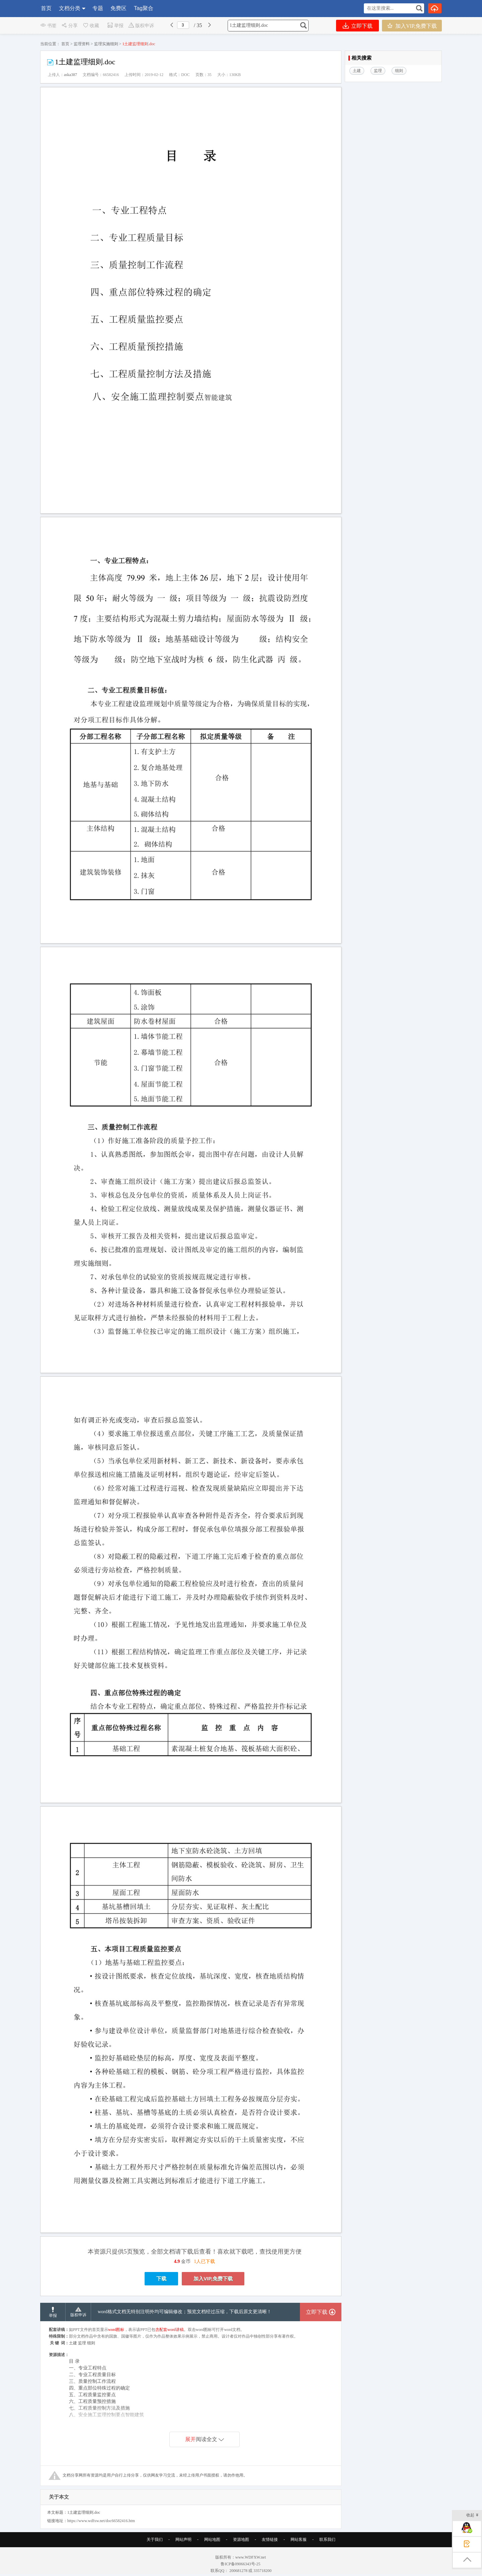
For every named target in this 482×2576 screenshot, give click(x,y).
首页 (46, 8)
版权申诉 (141, 25)
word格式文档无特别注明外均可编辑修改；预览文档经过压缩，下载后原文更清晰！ (184, 2311)
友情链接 (270, 2539)
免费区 (118, 8)
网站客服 (299, 2539)
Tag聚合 (143, 8)
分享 (69, 25)
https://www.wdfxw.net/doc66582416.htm (101, 2520)
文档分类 (69, 8)
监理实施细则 (106, 44)
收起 (472, 2515)
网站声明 (183, 2539)
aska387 (70, 74)
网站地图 (212, 2539)
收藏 (90, 25)
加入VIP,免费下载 (412, 25)
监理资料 (82, 44)
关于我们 (155, 2539)
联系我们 (327, 2539)
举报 (115, 25)
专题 (97, 8)
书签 (48, 25)
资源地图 (241, 2539)
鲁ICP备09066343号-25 (241, 2564)
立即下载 (358, 25)
